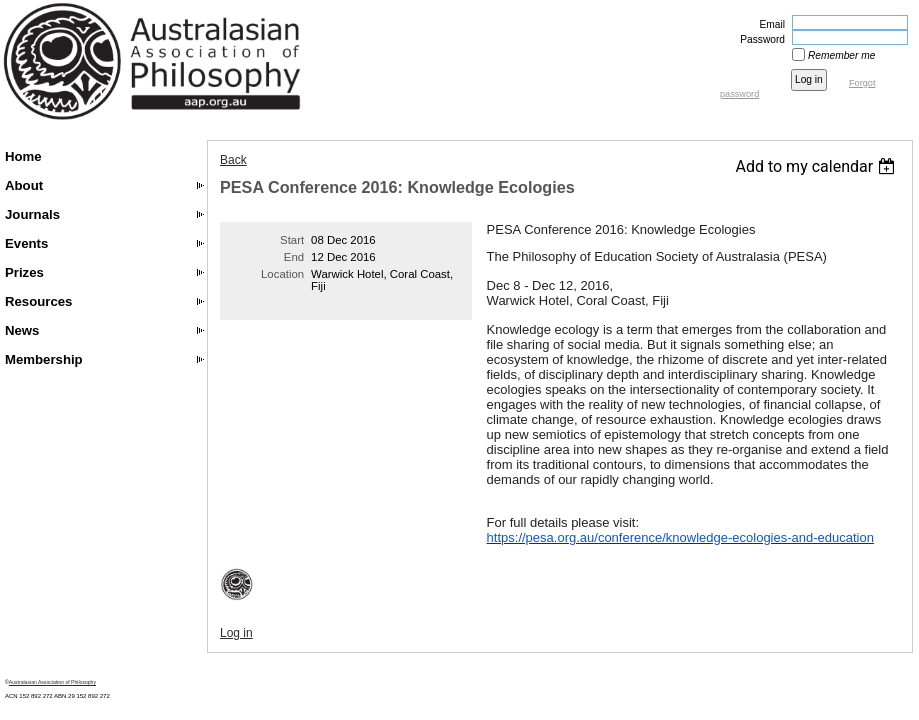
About (24, 185)
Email (769, 24)
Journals (32, 214)
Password (759, 39)
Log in (236, 633)
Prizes (24, 272)
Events (26, 243)
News (22, 330)
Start (292, 240)
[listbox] (817, 166)
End (294, 257)
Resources (38, 301)
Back (233, 160)
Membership (44, 359)
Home (23, 156)
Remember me (841, 55)
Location (282, 274)
